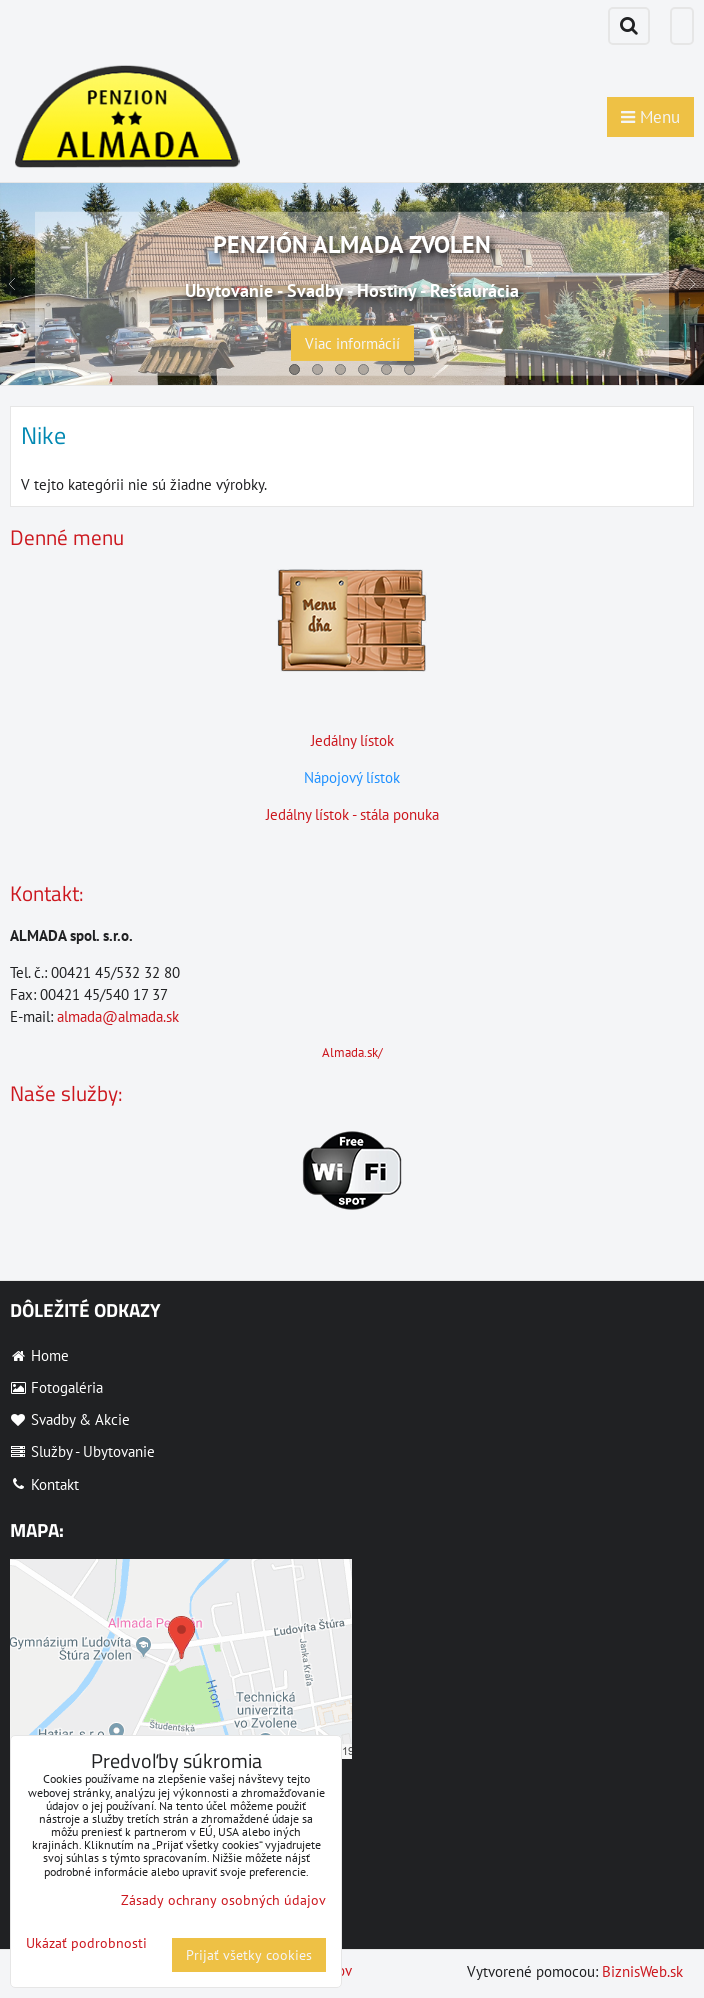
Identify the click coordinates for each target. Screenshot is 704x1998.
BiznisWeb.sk (642, 1971)
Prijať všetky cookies (249, 1955)
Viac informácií (352, 343)
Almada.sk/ (352, 1052)
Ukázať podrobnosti (86, 1943)
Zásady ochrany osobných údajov (223, 1900)
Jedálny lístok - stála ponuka (352, 814)
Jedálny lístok (352, 740)
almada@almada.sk (118, 1016)
